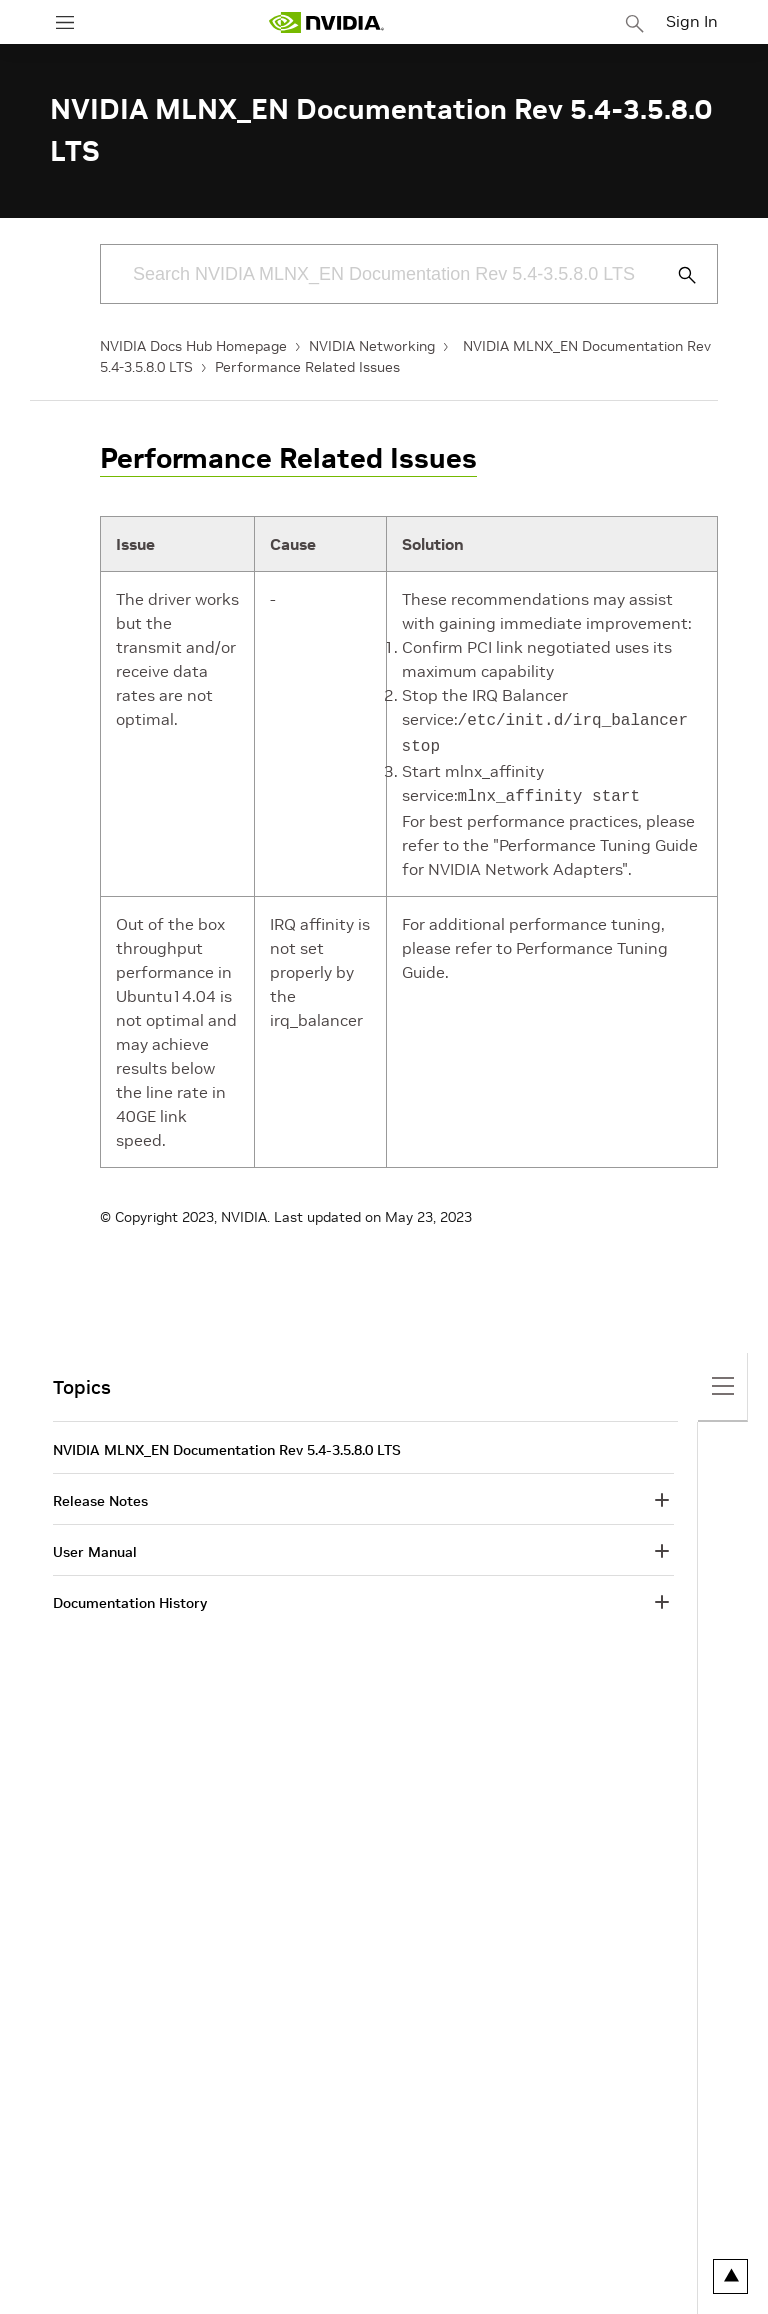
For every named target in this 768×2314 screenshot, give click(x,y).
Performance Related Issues (307, 367)
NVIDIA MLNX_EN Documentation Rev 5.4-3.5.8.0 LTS (227, 1444)
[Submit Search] (676, 275)
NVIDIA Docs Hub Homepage (193, 346)
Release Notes (100, 1495)
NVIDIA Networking (372, 346)
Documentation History (130, 1597)
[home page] (326, 22)
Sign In (692, 21)
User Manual (95, 1546)
